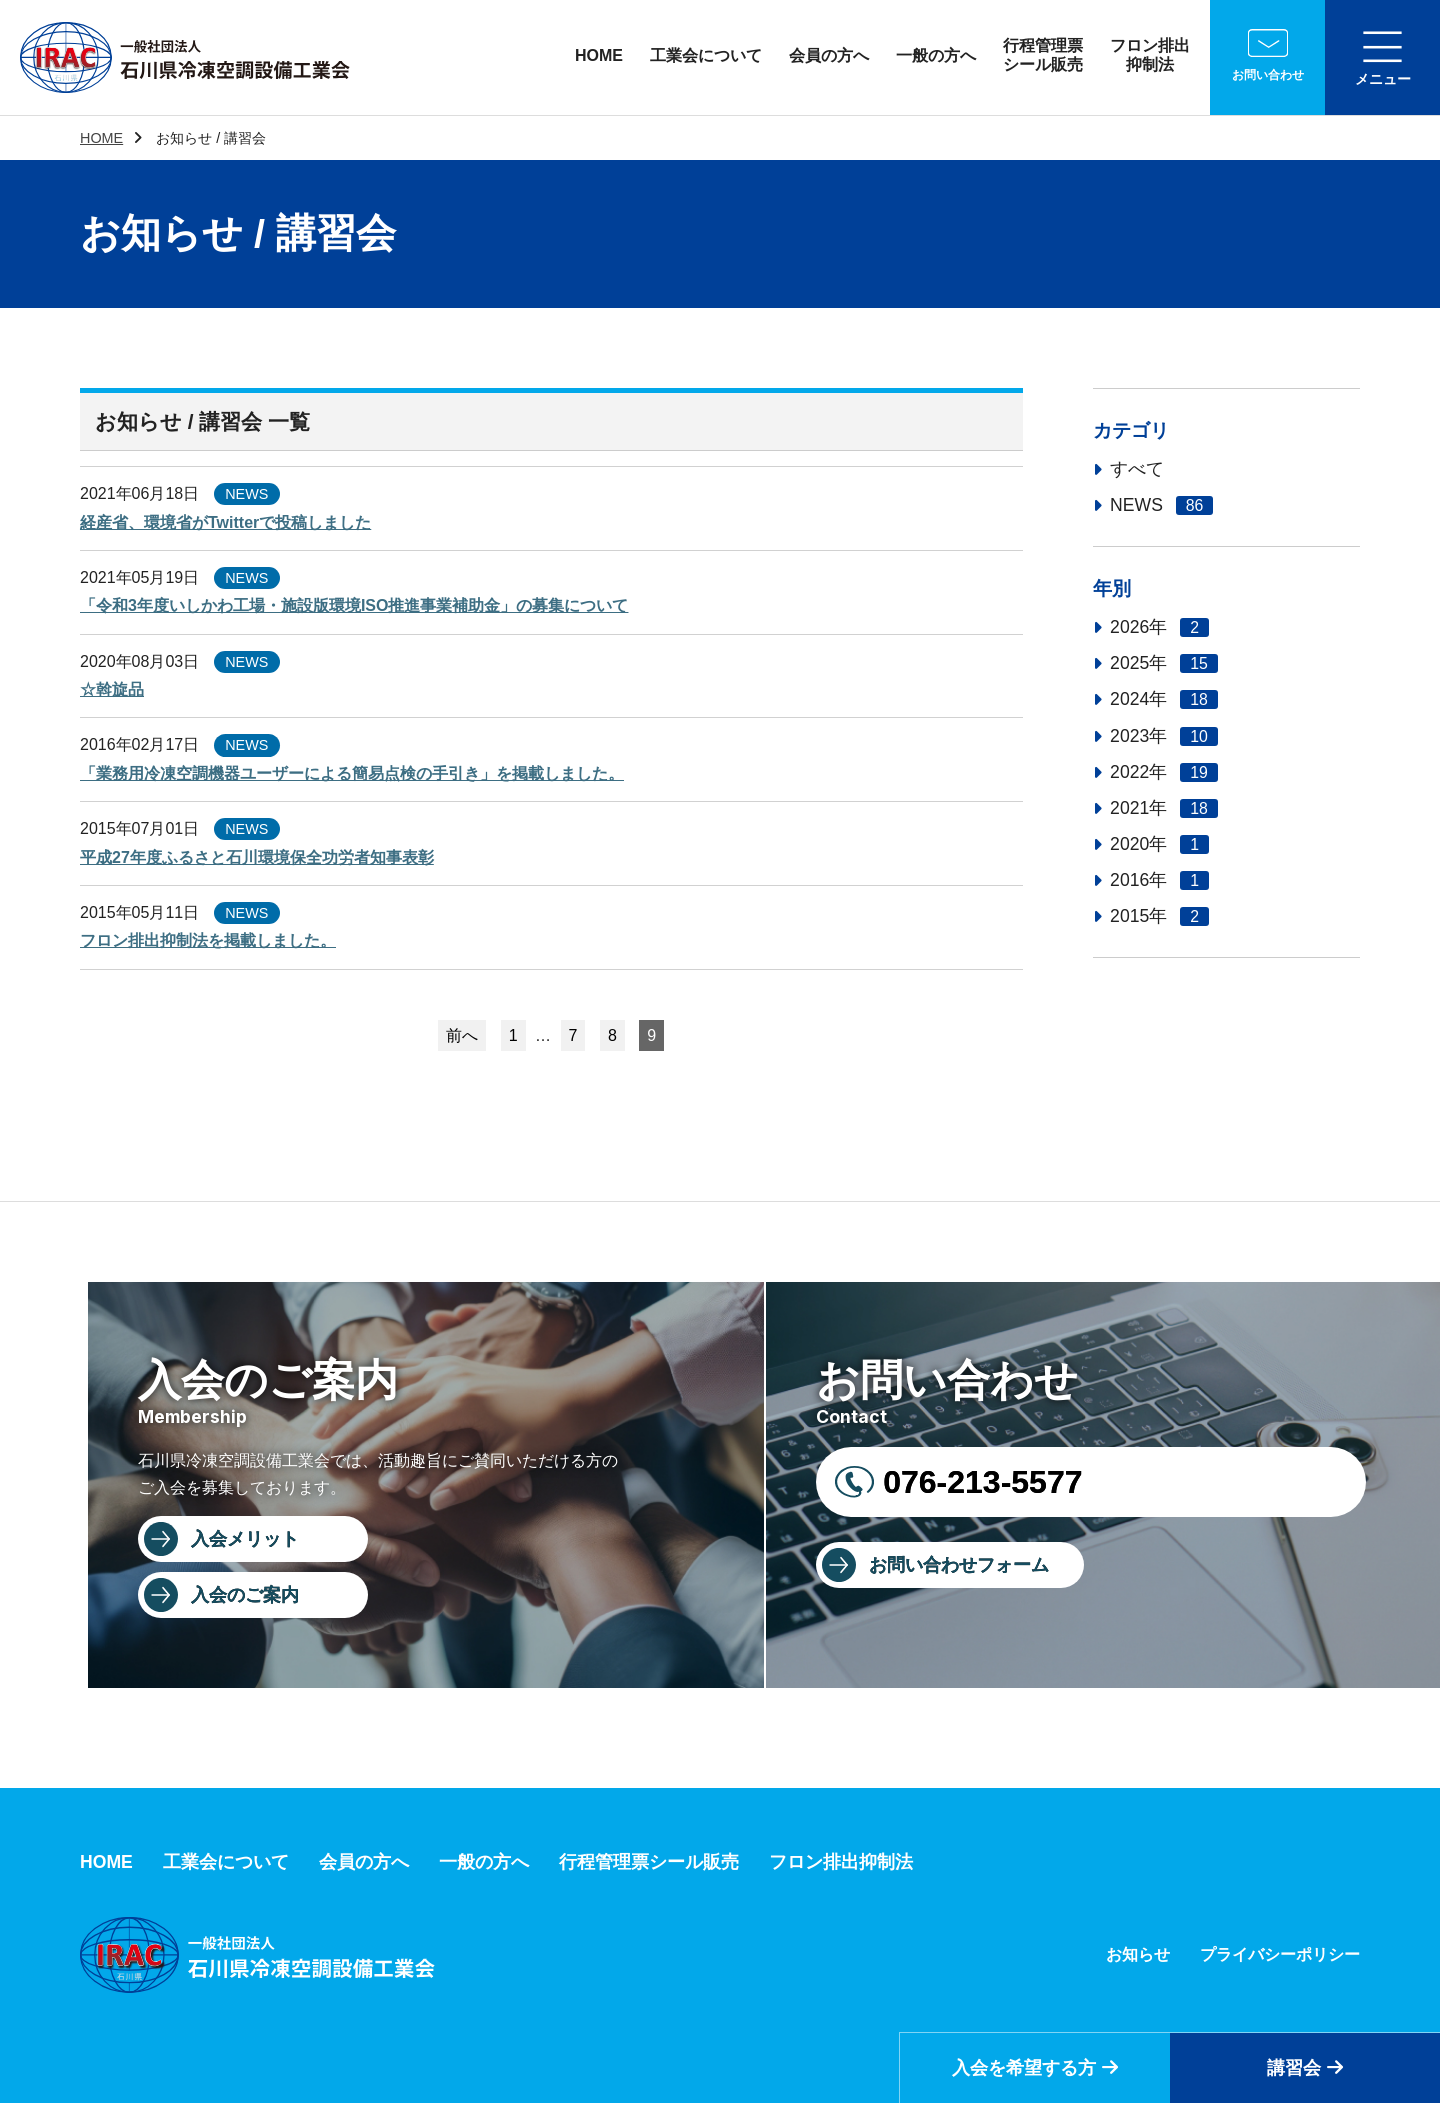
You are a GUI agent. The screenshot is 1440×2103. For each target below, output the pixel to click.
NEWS (1161, 505)
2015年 (1159, 916)
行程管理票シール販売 (1043, 55)
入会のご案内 (245, 1595)
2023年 (1164, 736)
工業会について (706, 55)
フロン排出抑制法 (1150, 55)
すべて (1137, 469)
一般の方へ (936, 55)
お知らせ (1138, 1954)
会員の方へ (829, 55)
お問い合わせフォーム (959, 1565)
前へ (462, 1035)
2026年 (1159, 627)
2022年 (1164, 772)
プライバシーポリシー (1280, 1954)
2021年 (1164, 808)
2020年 (1159, 844)
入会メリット (245, 1539)
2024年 (1164, 699)
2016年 (1159, 880)
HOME (599, 55)
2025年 (1164, 663)
